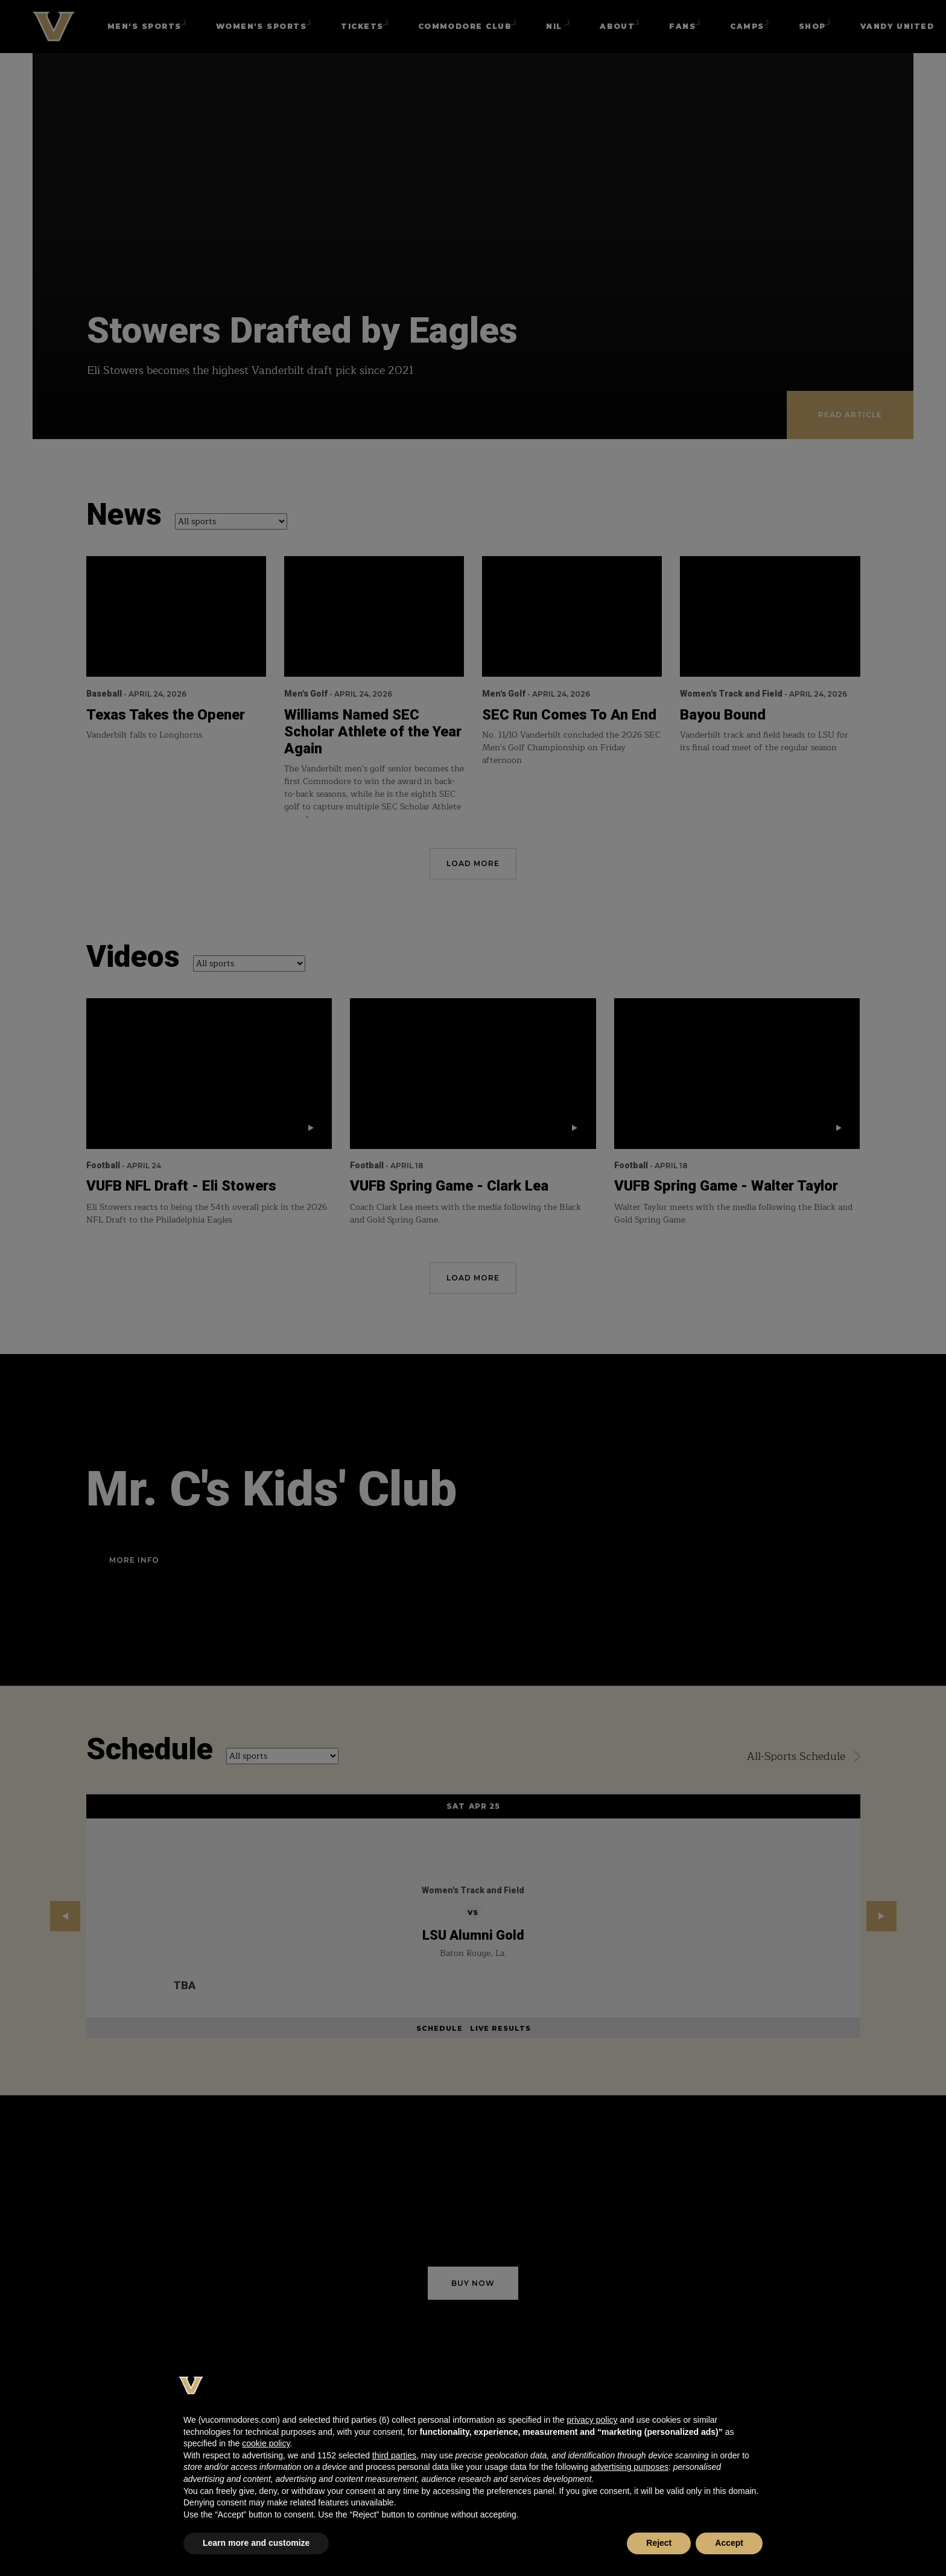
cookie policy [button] (266, 2443)
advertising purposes (629, 2467)
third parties (394, 2455)
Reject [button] (658, 2543)
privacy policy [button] (592, 2420)
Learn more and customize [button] (256, 2543)
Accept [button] (729, 2543)
